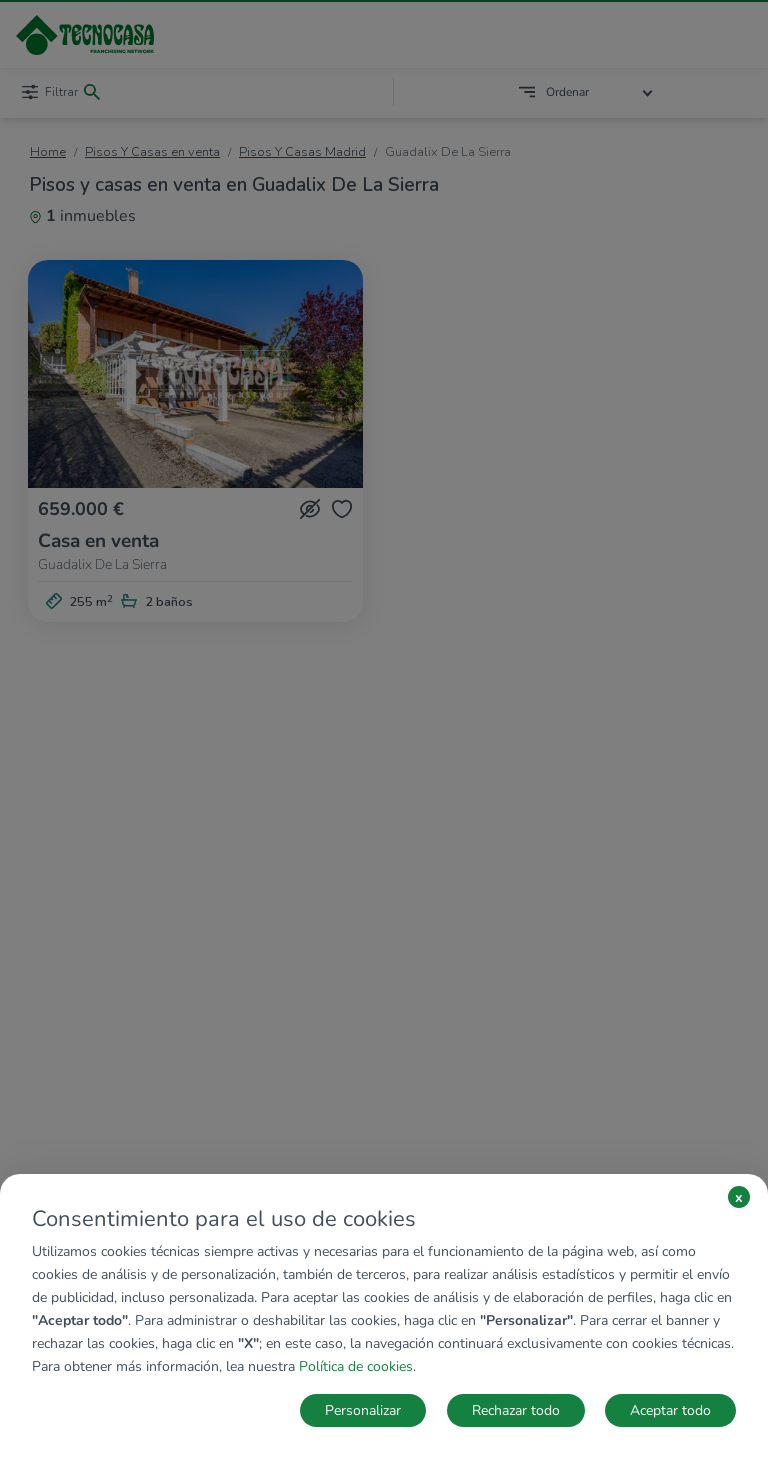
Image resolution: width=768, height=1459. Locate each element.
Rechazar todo (516, 1410)
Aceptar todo (670, 1410)
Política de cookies (356, 1366)
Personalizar (363, 1410)
